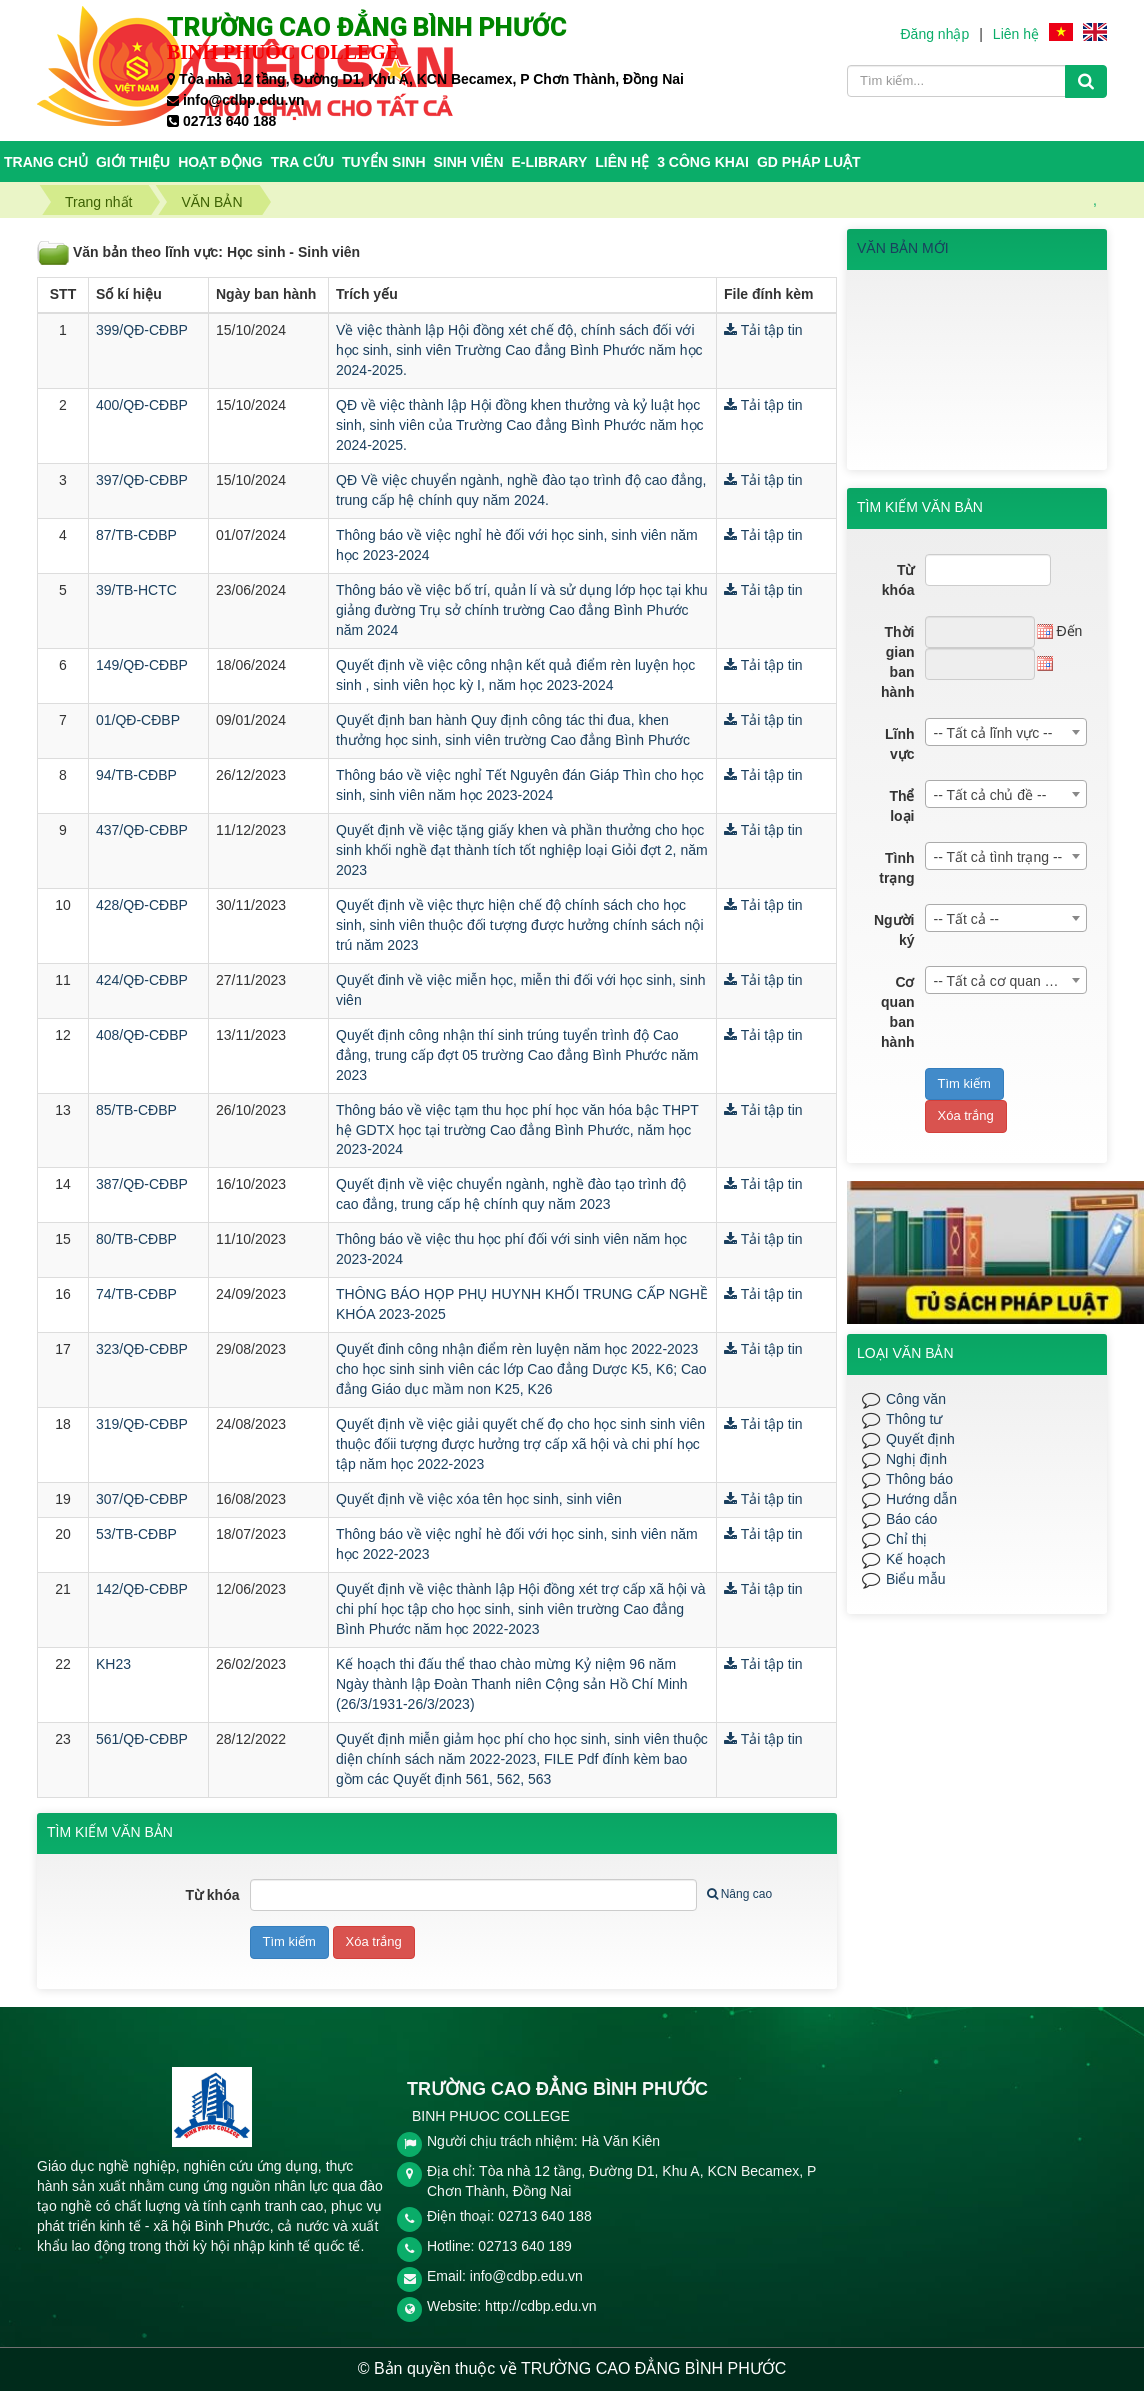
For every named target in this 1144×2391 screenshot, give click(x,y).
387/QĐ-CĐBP (142, 1184)
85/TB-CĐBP (136, 1110)
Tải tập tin (763, 330)
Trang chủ (46, 162)
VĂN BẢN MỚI (903, 248)
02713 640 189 (524, 2246)
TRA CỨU (302, 162)
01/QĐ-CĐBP (138, 720)
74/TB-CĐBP (136, 1294)
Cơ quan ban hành (897, 1012)
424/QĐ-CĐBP (142, 980)
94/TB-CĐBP (136, 775)
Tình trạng (896, 868)
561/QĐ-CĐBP (142, 1739)
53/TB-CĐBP (136, 1534)
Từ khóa (212, 1895)
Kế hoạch (916, 1559)
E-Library (550, 162)
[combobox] (1006, 732)
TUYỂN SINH (383, 162)
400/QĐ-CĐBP (142, 405)
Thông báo (919, 1479)
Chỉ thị (906, 1539)
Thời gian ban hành (897, 662)
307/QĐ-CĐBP (142, 1499)
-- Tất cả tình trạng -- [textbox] (998, 857)
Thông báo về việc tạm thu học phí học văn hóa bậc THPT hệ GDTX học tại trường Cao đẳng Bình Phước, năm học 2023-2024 (517, 1130)
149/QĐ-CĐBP (142, 665)
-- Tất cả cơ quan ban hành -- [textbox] (1010, 981)
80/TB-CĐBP (136, 1239)
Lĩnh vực (900, 744)
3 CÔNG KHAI (703, 162)
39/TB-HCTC (136, 590)
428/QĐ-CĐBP (142, 905)
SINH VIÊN (469, 162)
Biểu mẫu (916, 1579)
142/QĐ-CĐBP (142, 1589)
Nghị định (916, 1459)
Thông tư (914, 1419)
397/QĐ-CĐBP (142, 480)
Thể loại (901, 806)
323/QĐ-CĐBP (142, 1349)
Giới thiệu (133, 162)
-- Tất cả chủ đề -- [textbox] (990, 795)
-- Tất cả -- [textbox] (967, 919)
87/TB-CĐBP (136, 535)
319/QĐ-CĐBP (142, 1424)
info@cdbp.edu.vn (526, 2276)
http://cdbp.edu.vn (540, 2306)
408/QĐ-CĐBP (142, 1035)
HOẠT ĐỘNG (220, 162)
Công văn (916, 1399)
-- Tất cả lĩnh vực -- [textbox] (993, 733)
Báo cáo (911, 1519)
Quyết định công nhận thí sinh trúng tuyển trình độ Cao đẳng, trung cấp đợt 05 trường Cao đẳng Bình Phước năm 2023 (517, 1055)
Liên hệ (1016, 34)
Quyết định (920, 1439)
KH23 (113, 1664)
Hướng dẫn (921, 1499)
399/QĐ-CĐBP (142, 330)
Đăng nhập (934, 34)
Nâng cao (739, 1894)
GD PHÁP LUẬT (809, 162)
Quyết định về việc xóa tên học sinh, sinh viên (479, 1499)
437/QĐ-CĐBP (142, 830)
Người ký (894, 930)
